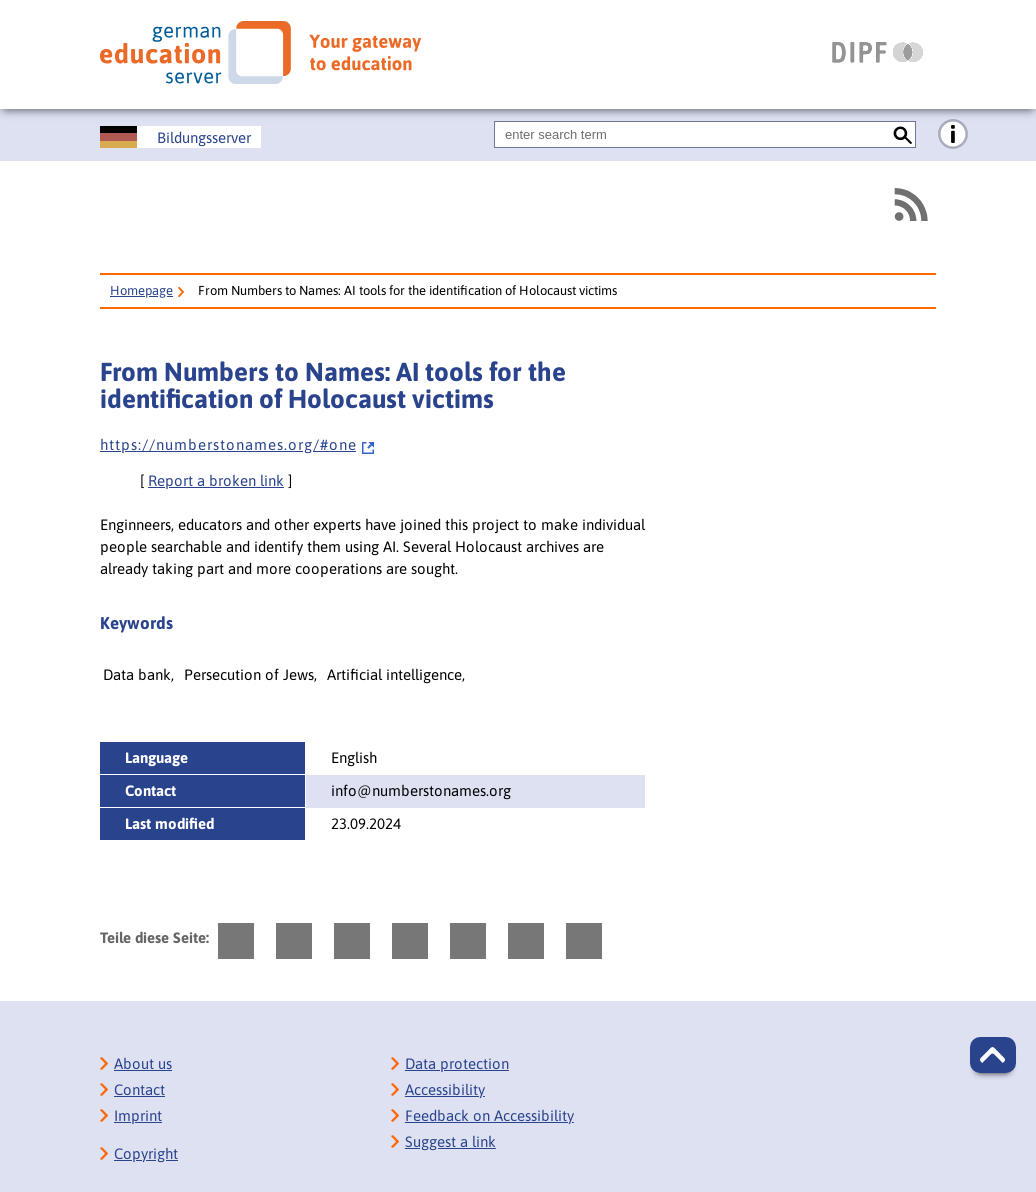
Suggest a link (450, 1141)
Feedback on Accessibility (489, 1115)
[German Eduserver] (260, 52)
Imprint (138, 1115)
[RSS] (910, 204)
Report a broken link (216, 480)
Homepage (141, 290)
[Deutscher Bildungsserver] (180, 137)
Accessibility (445, 1089)
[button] (993, 1055)
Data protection (457, 1063)
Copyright (146, 1153)
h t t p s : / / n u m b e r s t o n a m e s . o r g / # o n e (238, 444)
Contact (139, 1089)
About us (143, 1063)
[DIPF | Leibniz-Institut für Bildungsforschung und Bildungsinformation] (877, 52)
